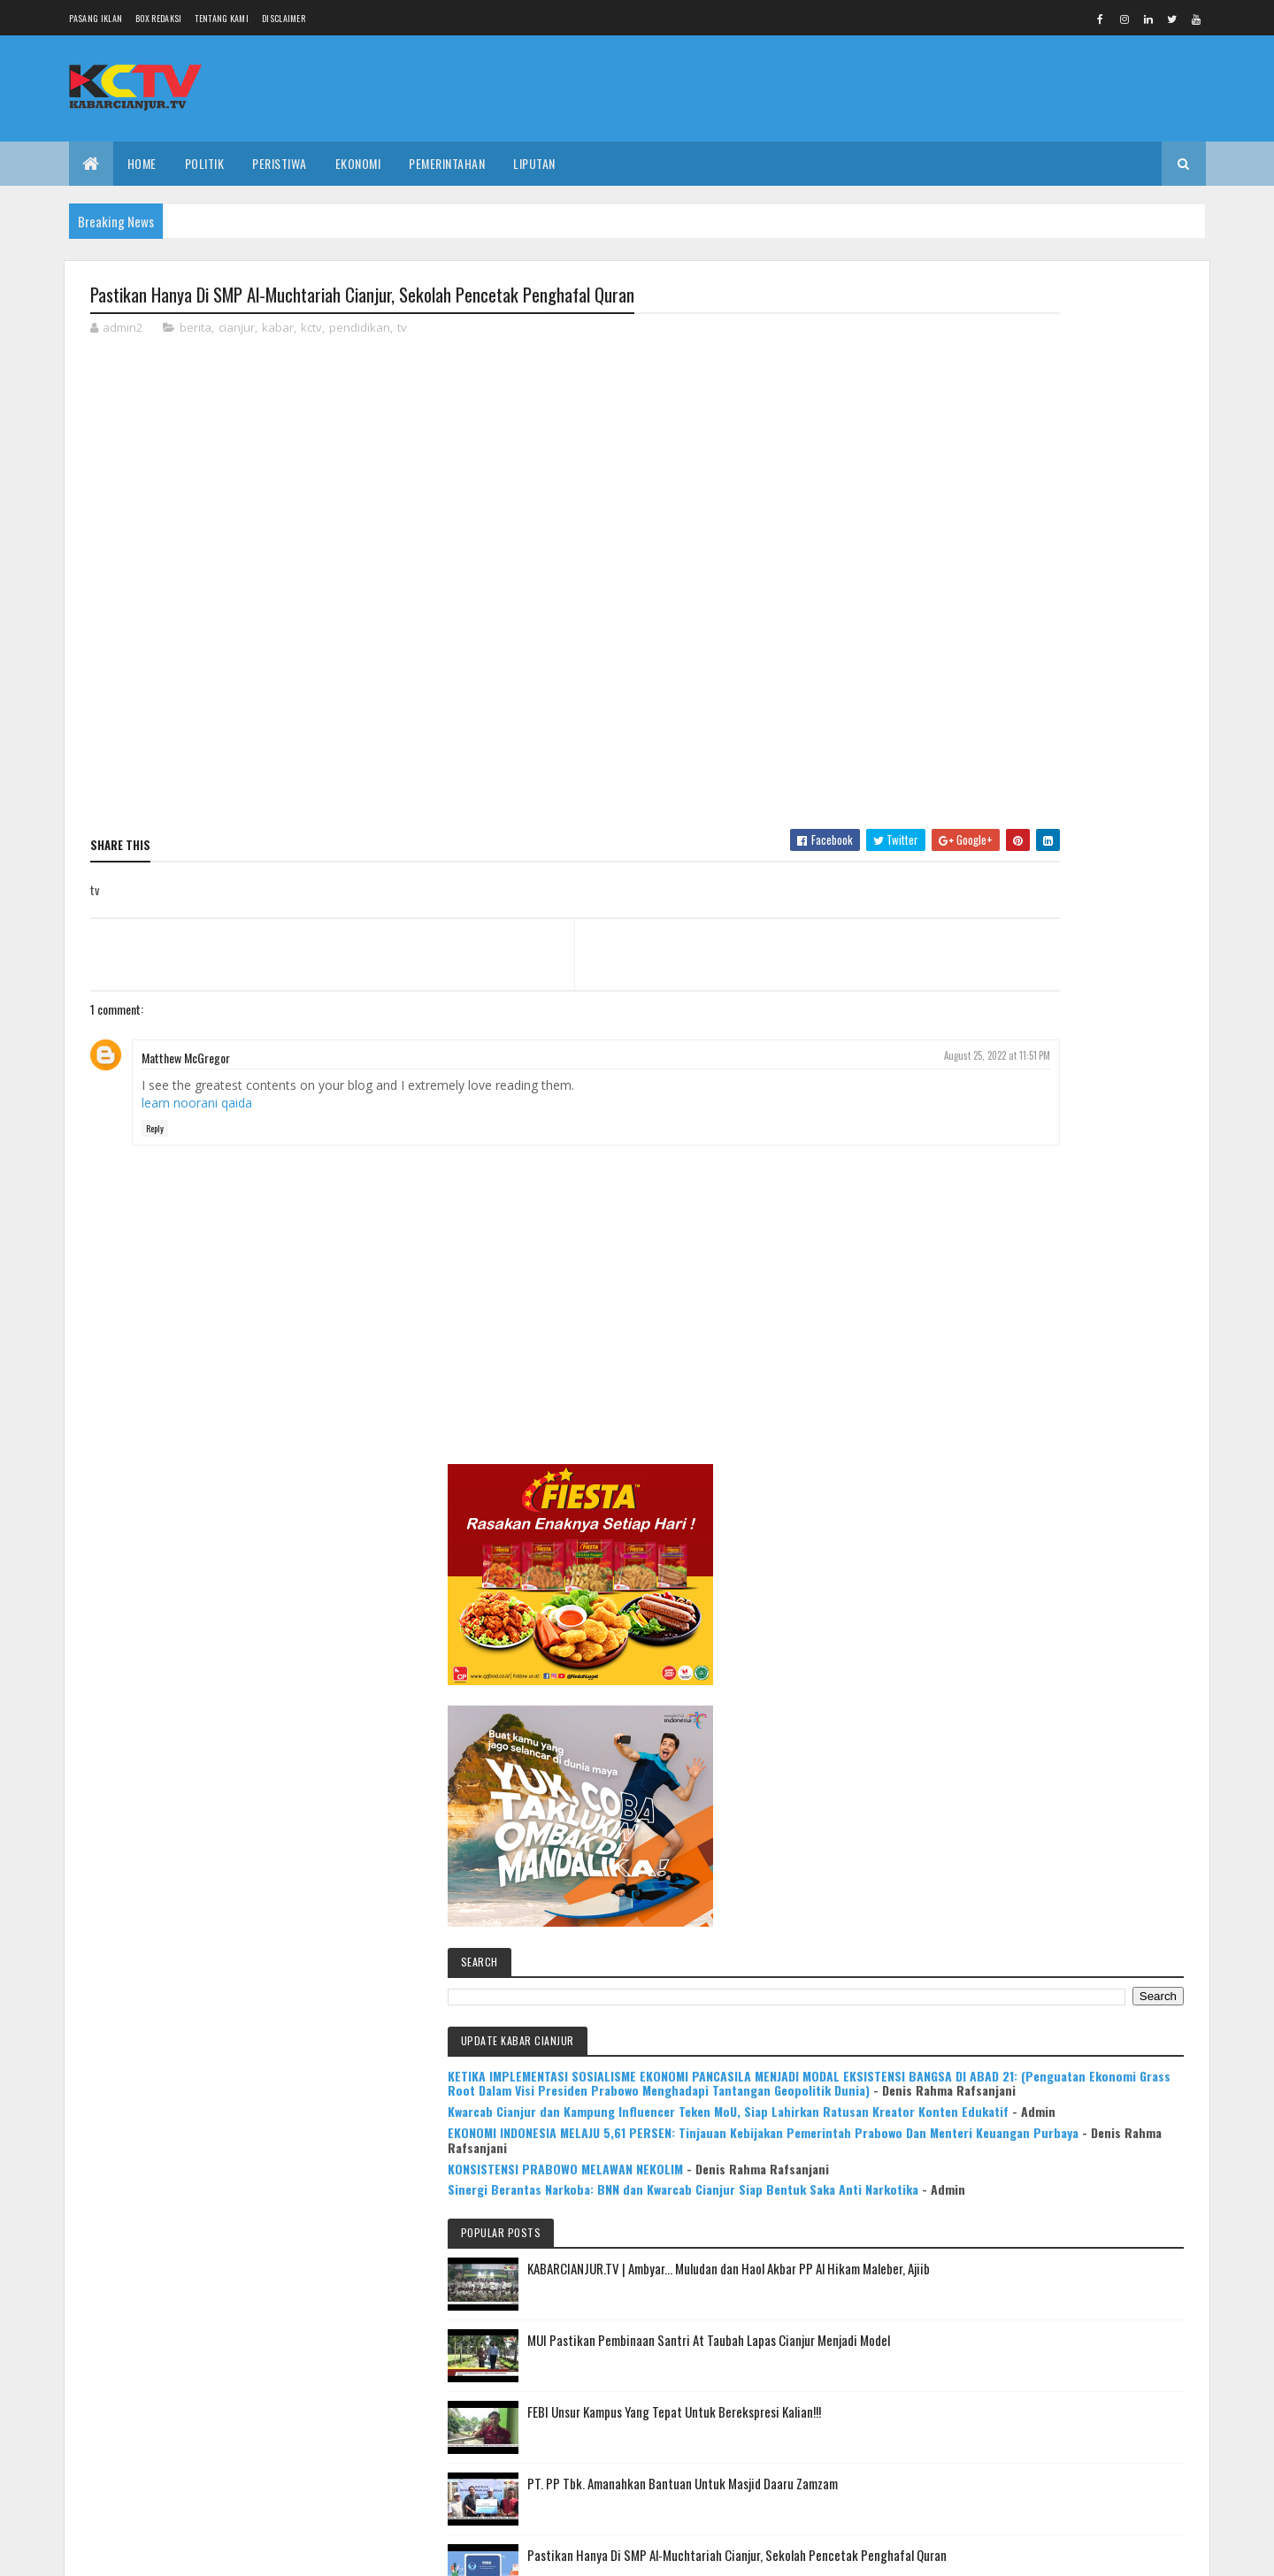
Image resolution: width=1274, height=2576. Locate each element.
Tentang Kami (222, 18)
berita (195, 331)
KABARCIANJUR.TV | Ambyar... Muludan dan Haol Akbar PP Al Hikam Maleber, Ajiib (1087, 1251)
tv (402, 331)
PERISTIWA (279, 163)
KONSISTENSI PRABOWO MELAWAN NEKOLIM (1050, 1086)
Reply (155, 1131)
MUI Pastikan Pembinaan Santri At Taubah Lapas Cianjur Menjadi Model (1094, 1333)
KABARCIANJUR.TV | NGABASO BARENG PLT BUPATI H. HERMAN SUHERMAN (1091, 1713)
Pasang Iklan (96, 18)
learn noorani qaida (197, 1105)
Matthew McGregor (186, 1060)
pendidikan (359, 331)
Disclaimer (283, 18)
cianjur (237, 331)
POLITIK (205, 163)
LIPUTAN (534, 163)
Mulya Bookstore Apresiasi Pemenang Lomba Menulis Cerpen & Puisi (1097, 1795)
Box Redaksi (158, 18)
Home (142, 163)
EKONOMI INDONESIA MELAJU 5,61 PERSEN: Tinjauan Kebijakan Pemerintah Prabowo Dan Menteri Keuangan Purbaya (1056, 1035)
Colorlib (157, 2551)
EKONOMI (358, 163)
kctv (311, 331)
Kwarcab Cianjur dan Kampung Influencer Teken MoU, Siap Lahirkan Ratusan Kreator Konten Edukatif (1050, 984)
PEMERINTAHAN (447, 163)
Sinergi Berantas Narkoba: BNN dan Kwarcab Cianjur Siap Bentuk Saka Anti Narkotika (1054, 1129)
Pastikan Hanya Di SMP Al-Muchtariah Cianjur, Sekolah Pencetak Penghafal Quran (1083, 1559)
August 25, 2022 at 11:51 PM (831, 1058)
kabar (278, 331)
